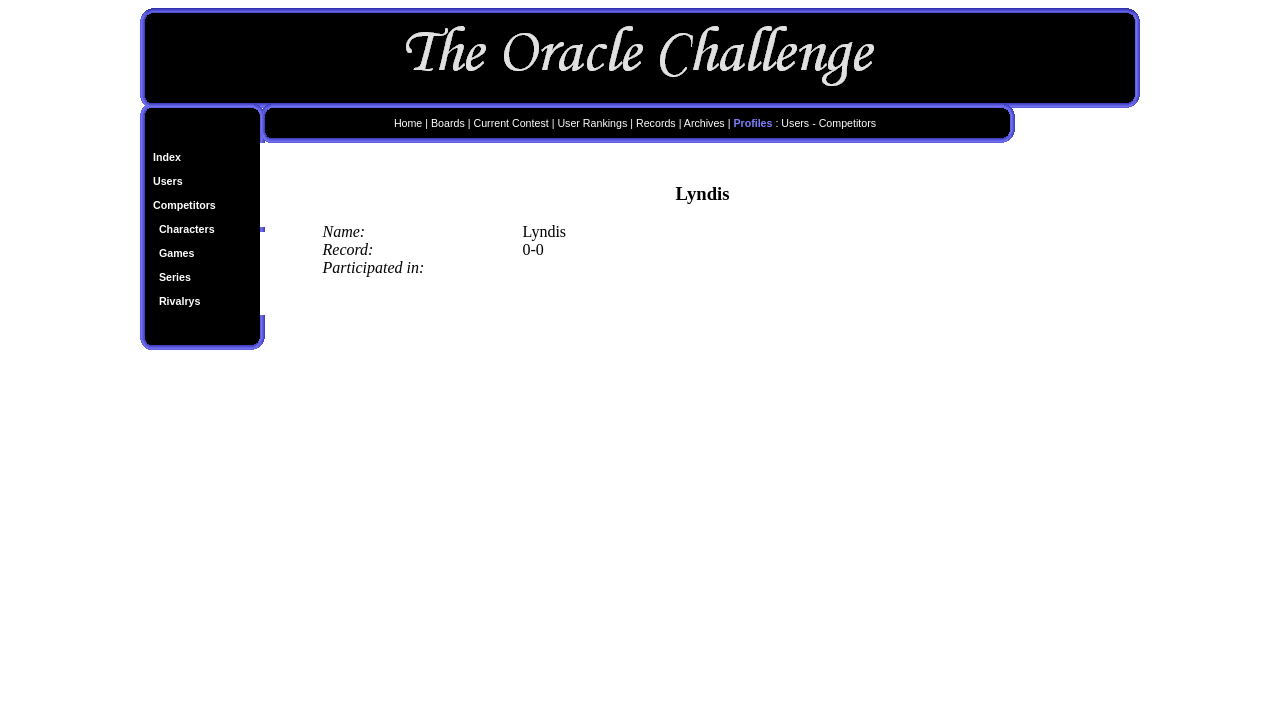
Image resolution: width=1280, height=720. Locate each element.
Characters (187, 229)
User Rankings (592, 123)
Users (168, 181)
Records (656, 123)
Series (175, 277)
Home (408, 123)
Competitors (184, 205)
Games (177, 253)
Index (167, 157)
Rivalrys (179, 301)
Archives (704, 123)
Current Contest (510, 123)
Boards (448, 123)
